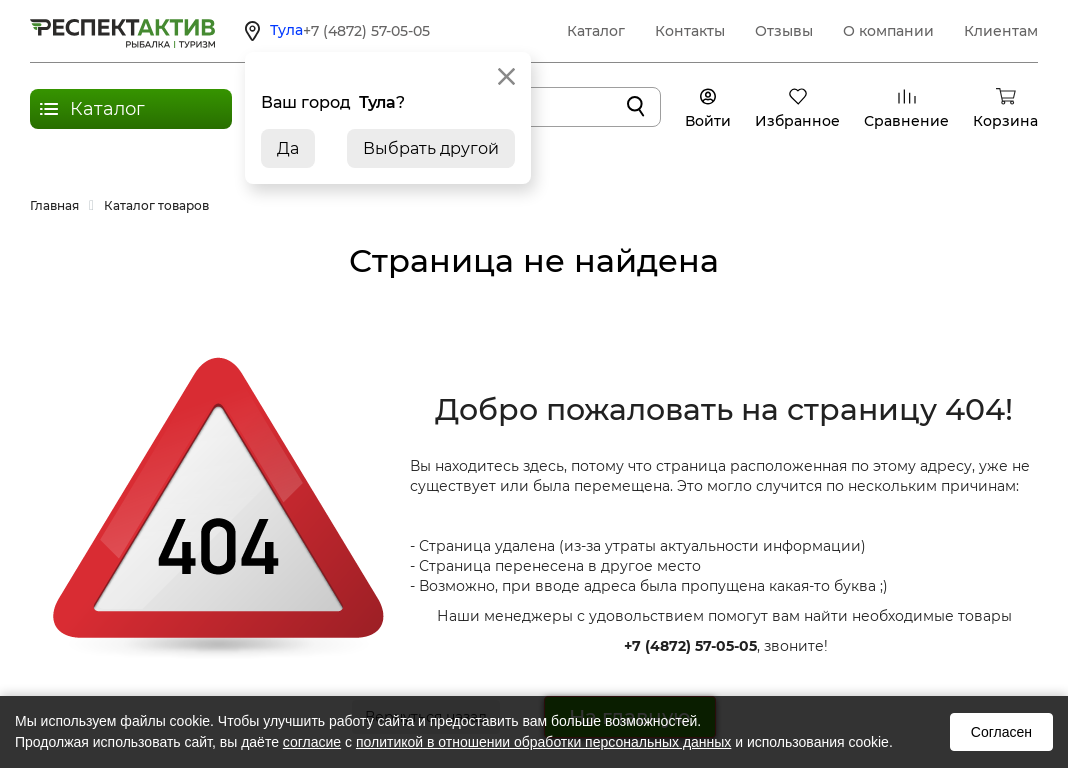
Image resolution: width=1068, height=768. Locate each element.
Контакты (690, 31)
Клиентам (1001, 31)
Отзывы (784, 31)
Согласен (1001, 732)
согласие (312, 742)
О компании (888, 31)
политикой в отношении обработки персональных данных (543, 742)
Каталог (596, 31)
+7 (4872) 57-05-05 (366, 31)
